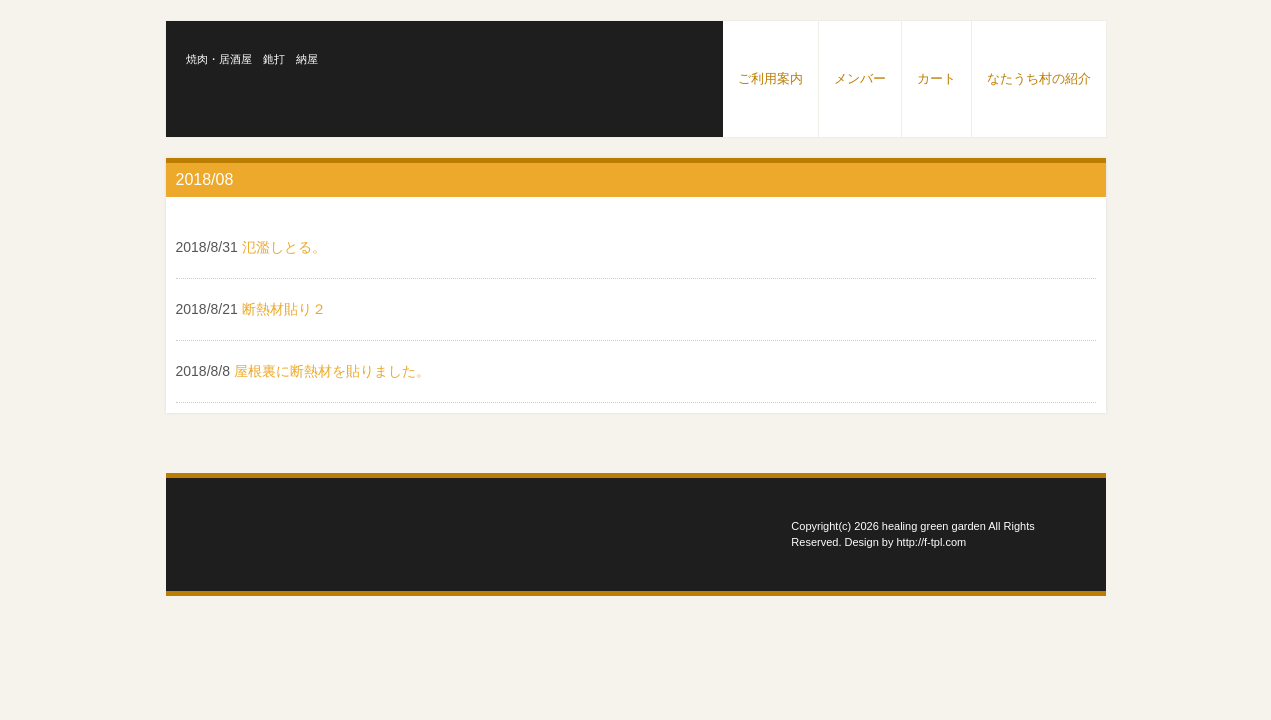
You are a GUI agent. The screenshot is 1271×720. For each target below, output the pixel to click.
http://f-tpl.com (932, 542)
